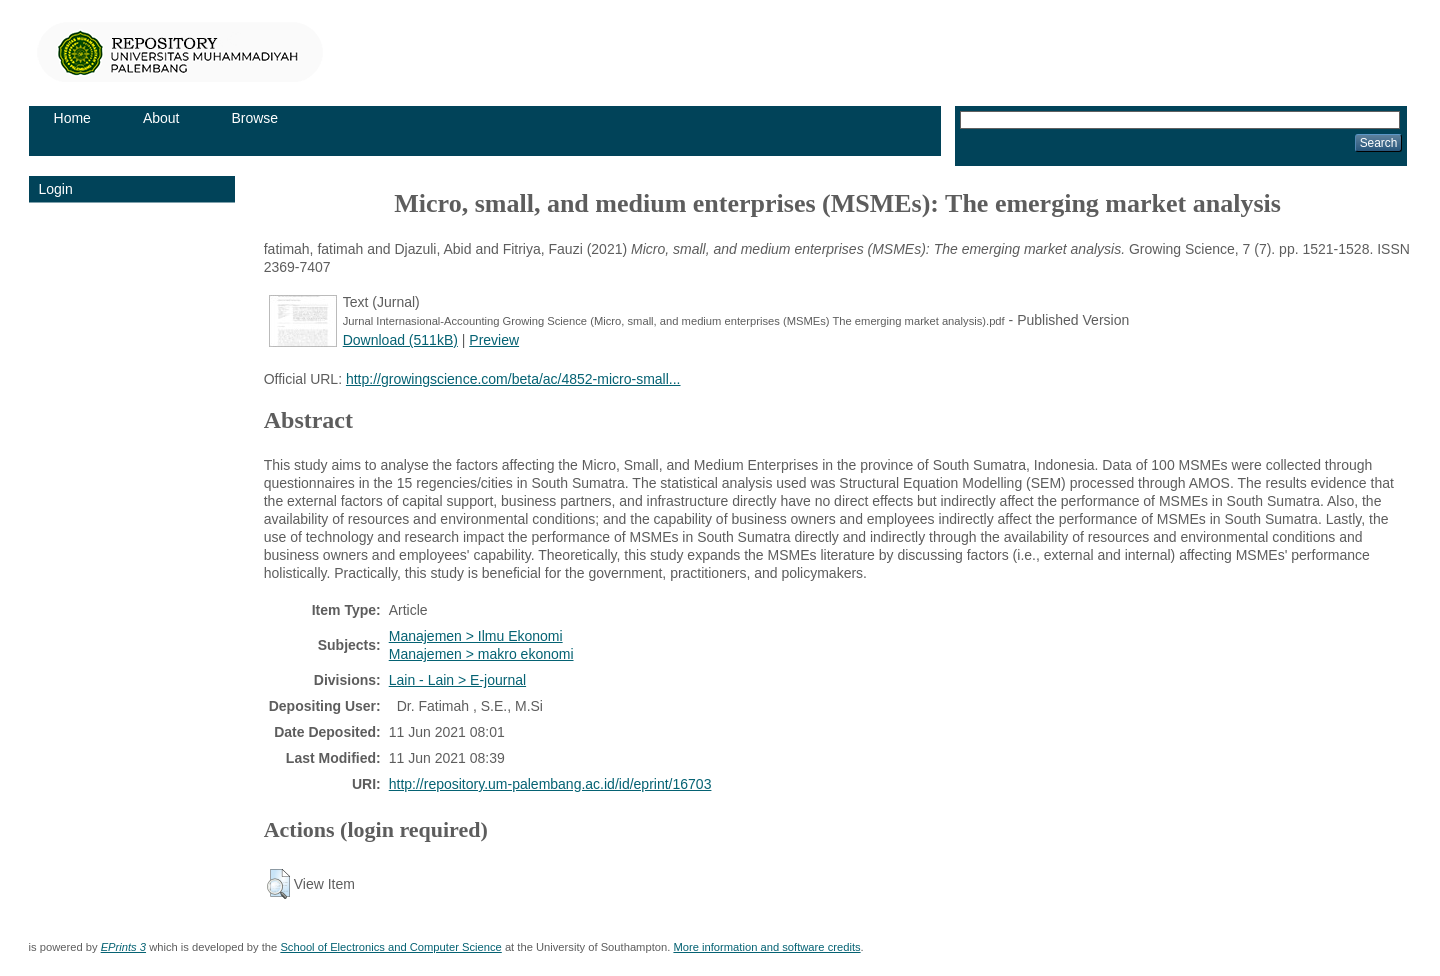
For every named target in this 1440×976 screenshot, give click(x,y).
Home (72, 118)
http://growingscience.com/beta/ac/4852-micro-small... (513, 379)
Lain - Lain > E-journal (457, 680)
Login (56, 189)
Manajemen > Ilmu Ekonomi (476, 636)
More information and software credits (766, 947)
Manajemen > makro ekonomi (481, 654)
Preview (494, 340)
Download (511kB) (400, 340)
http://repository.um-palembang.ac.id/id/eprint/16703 (550, 784)
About (161, 118)
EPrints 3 (123, 947)
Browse (254, 118)
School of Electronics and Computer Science (390, 947)
